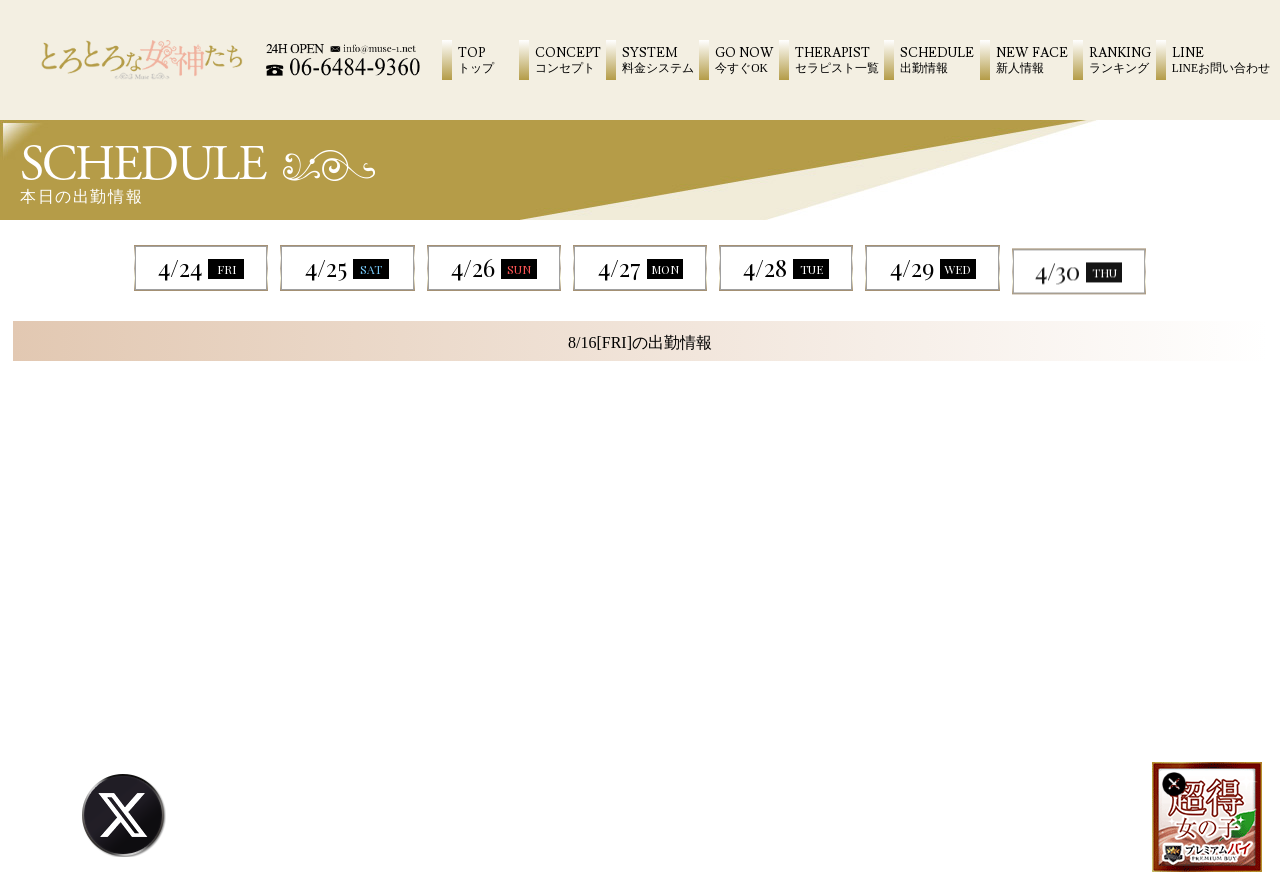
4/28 (786, 267)
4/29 (933, 274)
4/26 (494, 267)
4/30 (1078, 296)
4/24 (201, 267)
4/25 (347, 267)
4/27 (640, 267)
